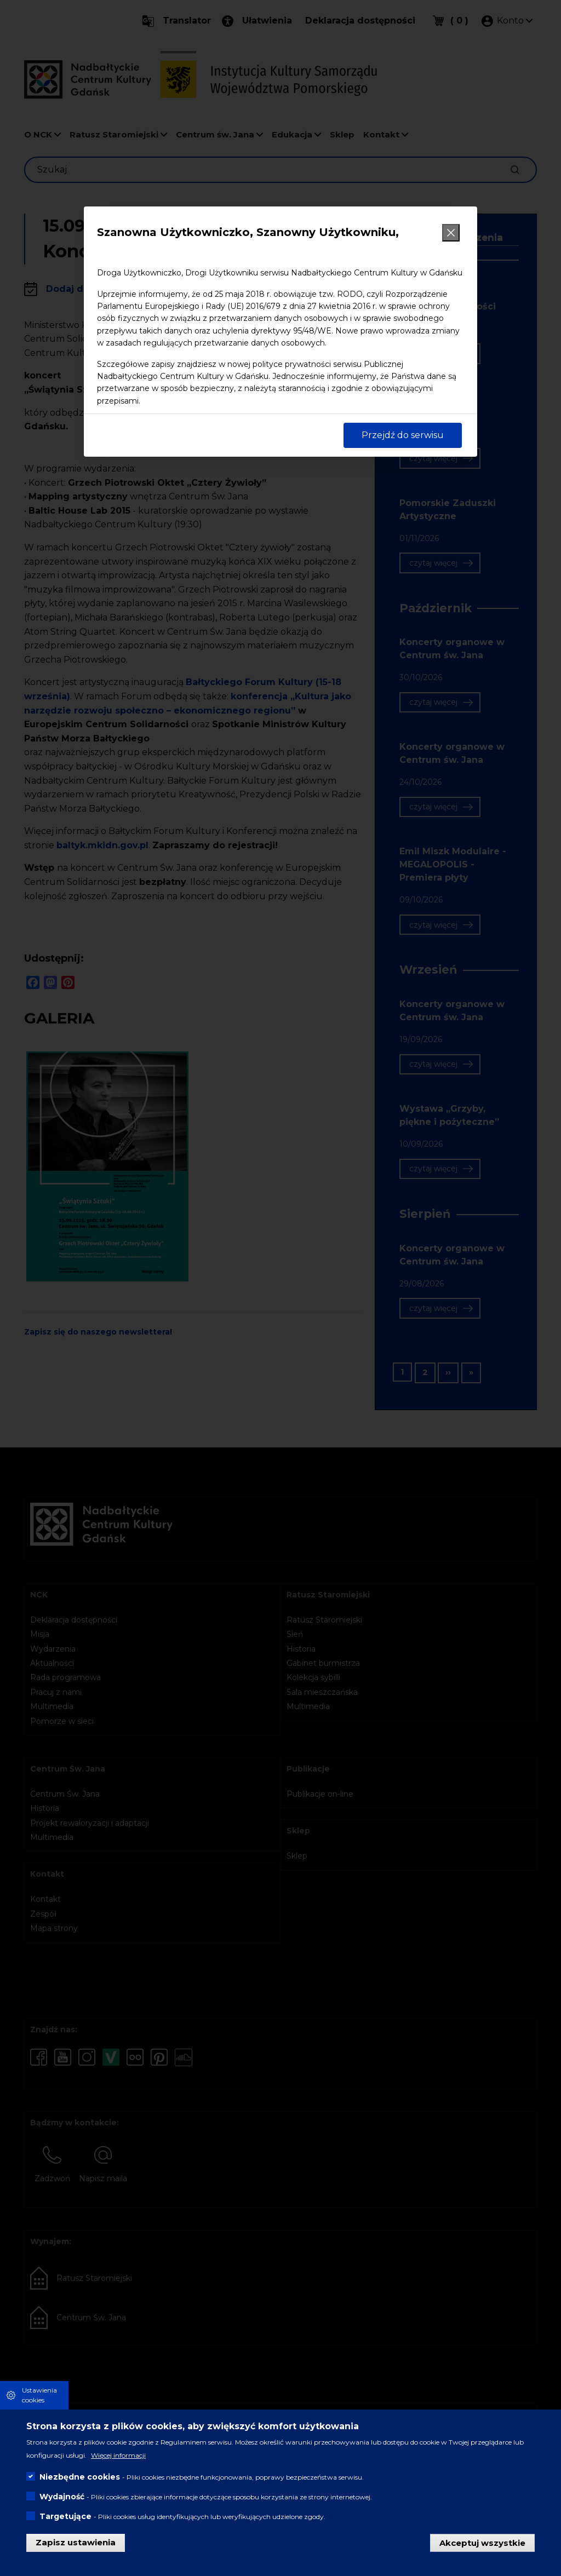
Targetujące (65, 2516)
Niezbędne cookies (79, 2477)
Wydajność (61, 2497)
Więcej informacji (118, 2455)
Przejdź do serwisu (403, 435)
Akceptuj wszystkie (482, 2542)
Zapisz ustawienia (76, 2542)
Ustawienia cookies (39, 2395)
